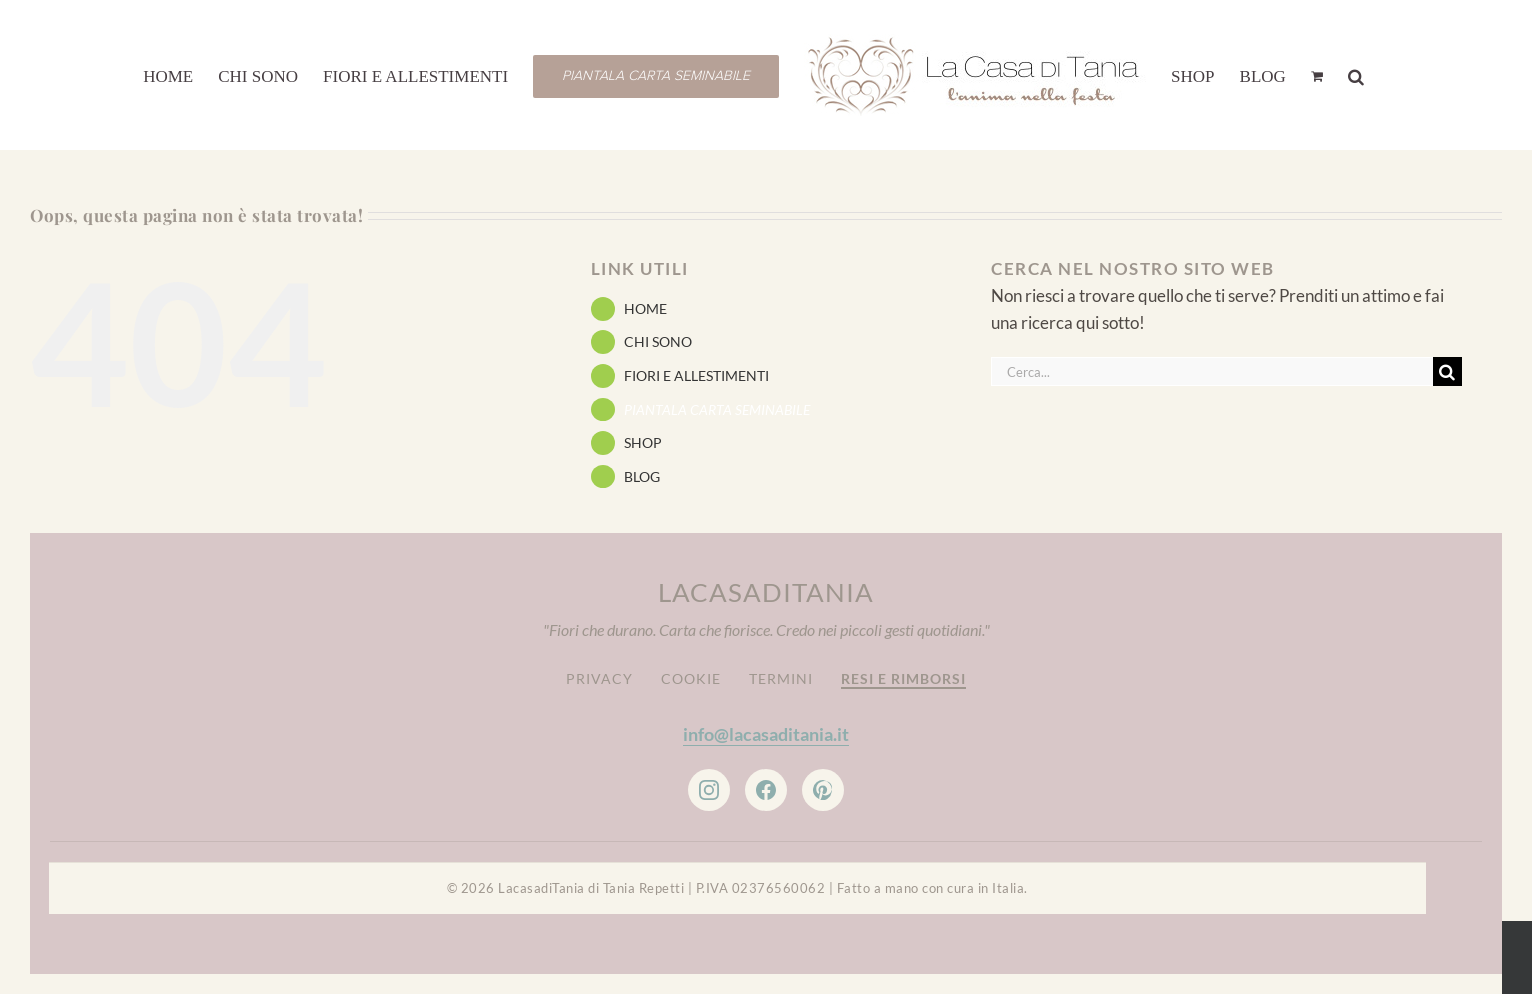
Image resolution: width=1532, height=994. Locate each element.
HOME (645, 308)
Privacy (599, 678)
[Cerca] (1447, 371)
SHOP (643, 442)
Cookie (691, 678)
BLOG (642, 476)
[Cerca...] (1212, 371)
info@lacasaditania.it (766, 734)
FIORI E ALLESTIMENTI (696, 375)
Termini (781, 678)
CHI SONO (658, 341)
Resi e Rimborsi (903, 678)
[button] (1356, 75)
